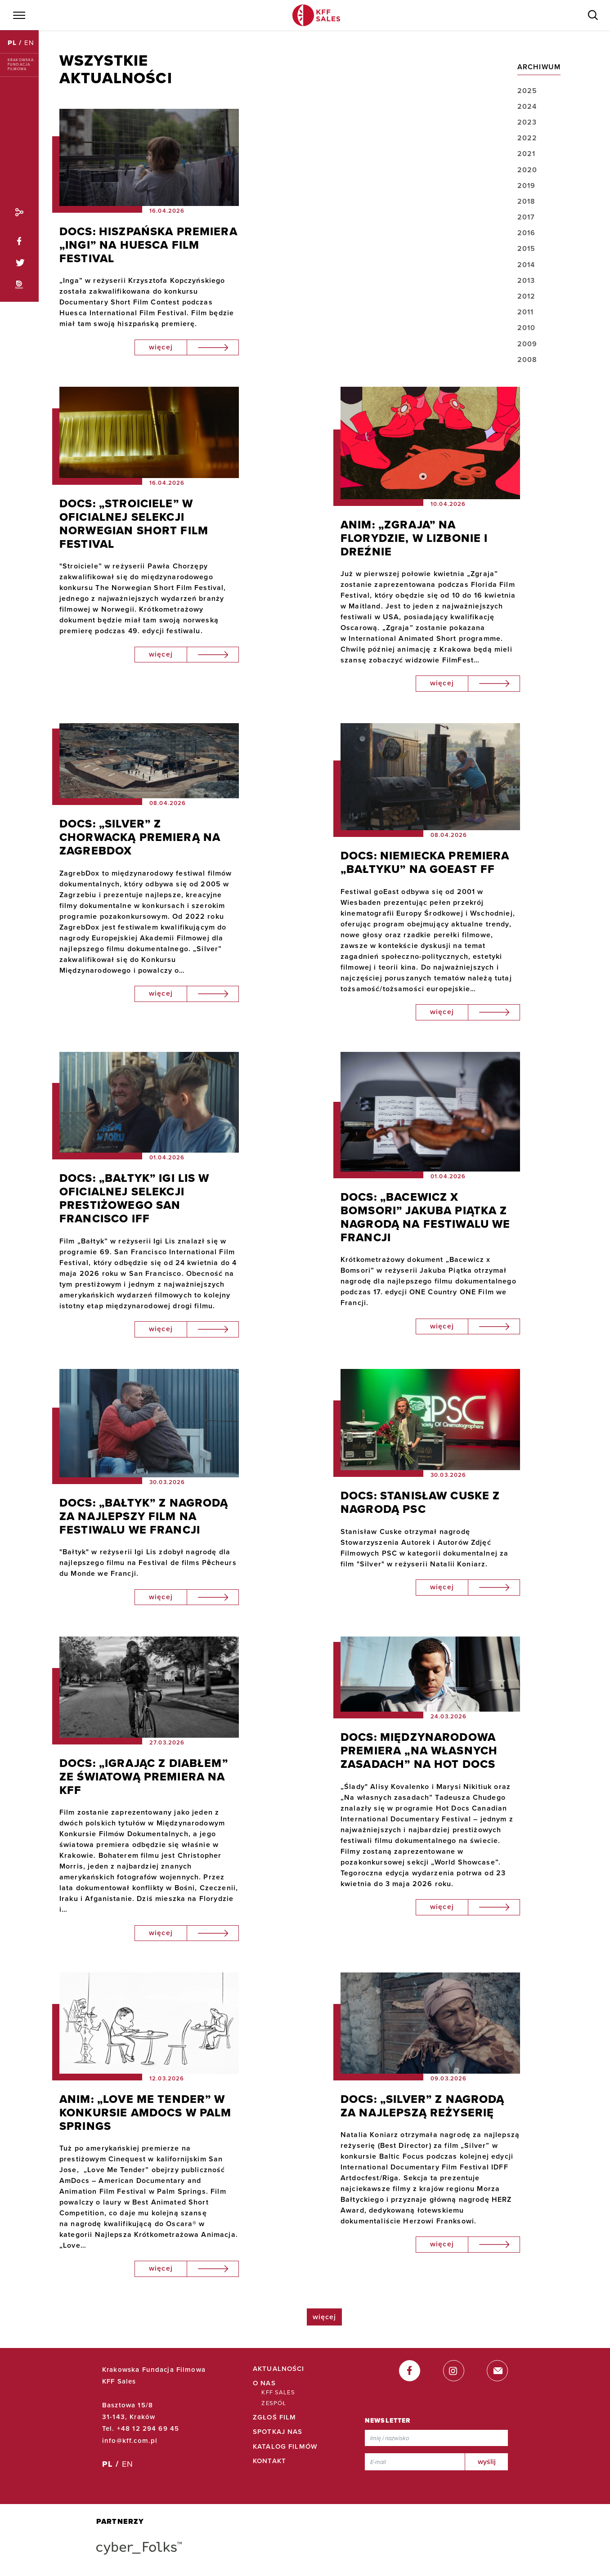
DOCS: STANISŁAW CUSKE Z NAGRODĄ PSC (420, 1502)
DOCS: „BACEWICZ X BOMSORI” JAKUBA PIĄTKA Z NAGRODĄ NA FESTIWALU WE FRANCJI (426, 1217)
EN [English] (29, 43)
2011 (525, 312)
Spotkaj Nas (278, 2432)
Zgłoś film (274, 2417)
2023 (527, 122)
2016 (526, 232)
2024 (527, 106)
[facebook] (409, 2370)
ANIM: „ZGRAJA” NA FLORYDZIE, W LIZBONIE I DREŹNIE (414, 538)
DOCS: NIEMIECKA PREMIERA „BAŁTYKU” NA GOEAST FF (425, 862)
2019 (526, 185)
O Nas (264, 2383)
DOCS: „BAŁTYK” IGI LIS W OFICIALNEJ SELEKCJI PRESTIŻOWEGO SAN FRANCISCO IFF (134, 1198)
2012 (526, 296)
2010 (526, 327)
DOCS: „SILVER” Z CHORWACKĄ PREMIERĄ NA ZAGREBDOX (139, 837)
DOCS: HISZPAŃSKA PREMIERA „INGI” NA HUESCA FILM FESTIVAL (148, 245)
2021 (526, 153)
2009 (527, 344)
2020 (527, 169)
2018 (526, 201)
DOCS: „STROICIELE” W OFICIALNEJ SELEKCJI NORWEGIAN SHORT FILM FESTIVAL (133, 524)
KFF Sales (278, 2392)
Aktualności (279, 2369)
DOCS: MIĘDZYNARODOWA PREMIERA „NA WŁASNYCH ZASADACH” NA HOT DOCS (419, 1751)
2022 (527, 138)
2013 (526, 280)
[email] (497, 2370)
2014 (526, 264)
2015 (526, 248)
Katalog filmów (285, 2446)
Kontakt (269, 2461)
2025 (527, 90)
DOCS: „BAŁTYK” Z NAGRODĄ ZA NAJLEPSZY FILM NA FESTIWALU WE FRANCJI (144, 1516)
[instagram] (453, 2370)
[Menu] (18, 15)
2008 (527, 359)
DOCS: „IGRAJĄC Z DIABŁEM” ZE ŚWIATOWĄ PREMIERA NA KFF (143, 1777)
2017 (526, 217)
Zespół (273, 2403)
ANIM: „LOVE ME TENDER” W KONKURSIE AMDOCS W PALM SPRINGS (145, 2113)
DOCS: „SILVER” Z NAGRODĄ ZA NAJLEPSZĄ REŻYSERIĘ (423, 2106)
